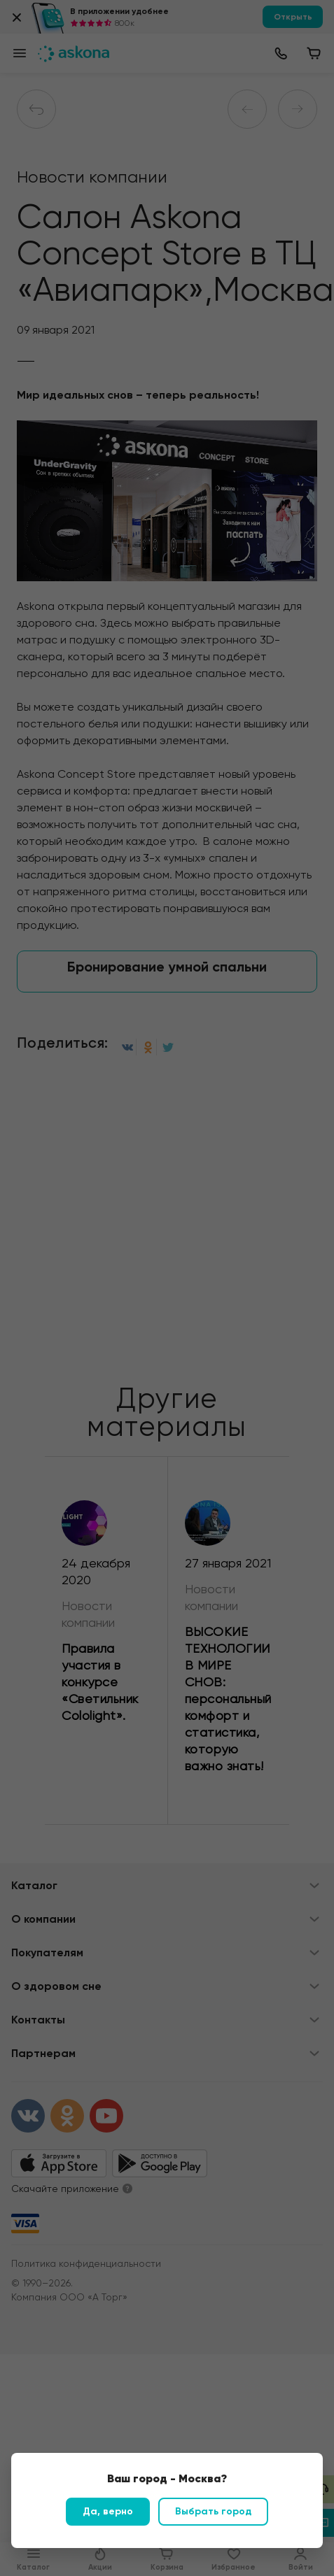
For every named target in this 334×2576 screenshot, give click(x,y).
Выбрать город (213, 2511)
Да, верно (108, 2511)
